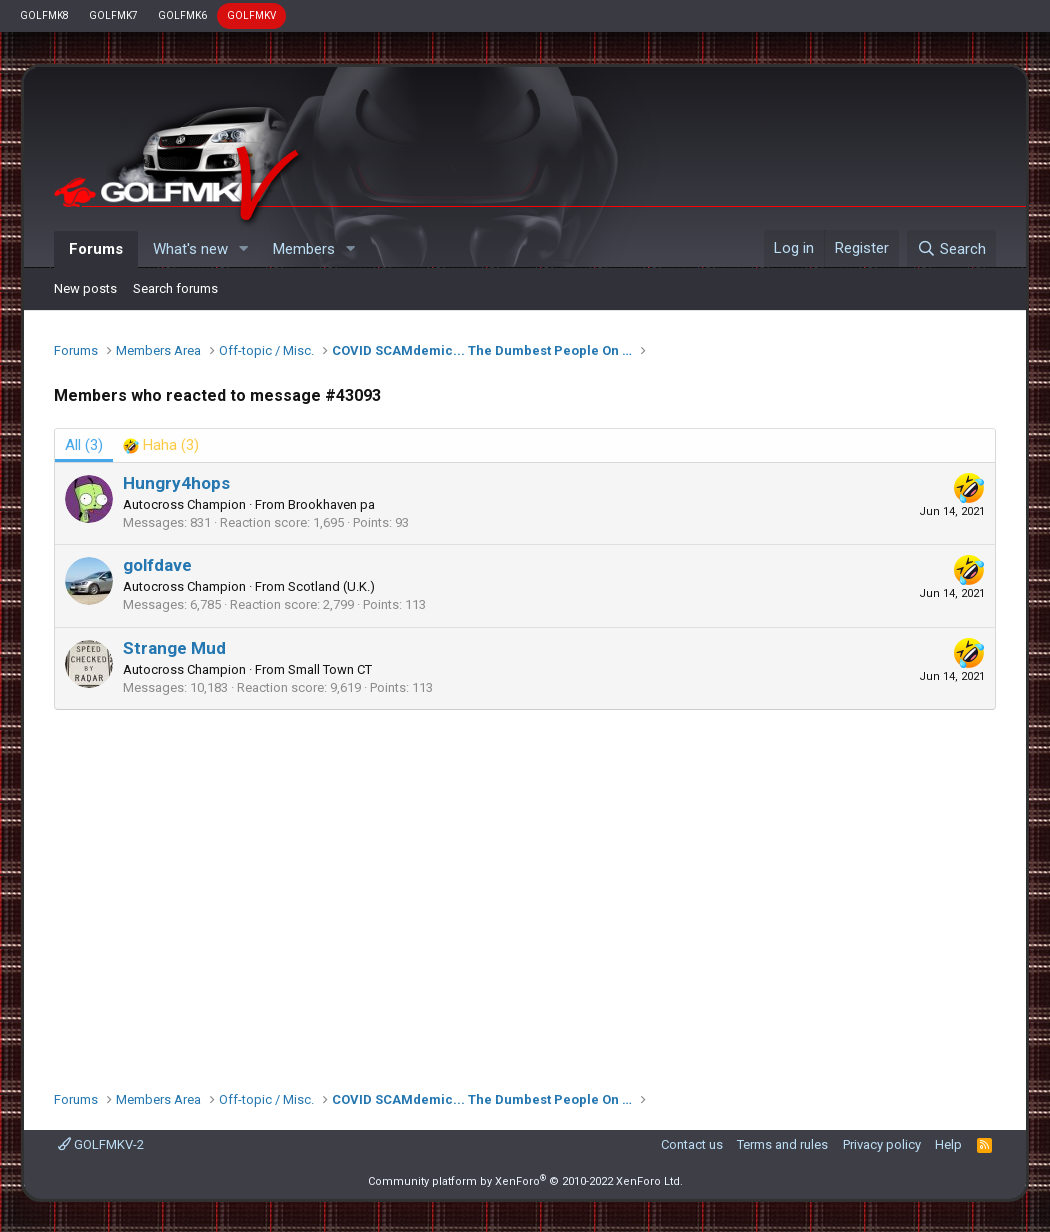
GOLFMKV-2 (101, 1144)
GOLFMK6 (182, 15)
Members (304, 249)
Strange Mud (174, 648)
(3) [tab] (84, 445)
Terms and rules (782, 1144)
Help (948, 1144)
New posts (85, 288)
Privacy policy (882, 1144)
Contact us (692, 1144)
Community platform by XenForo (525, 1181)
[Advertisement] (525, 890)
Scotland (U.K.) (331, 586)
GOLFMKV (251, 15)
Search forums (175, 288)
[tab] (161, 445)
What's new (190, 249)
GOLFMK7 (113, 15)
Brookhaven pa (331, 504)
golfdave (157, 565)
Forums (96, 249)
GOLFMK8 (44, 15)
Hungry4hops (176, 483)
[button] (244, 249)
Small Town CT (330, 669)
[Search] (951, 249)
